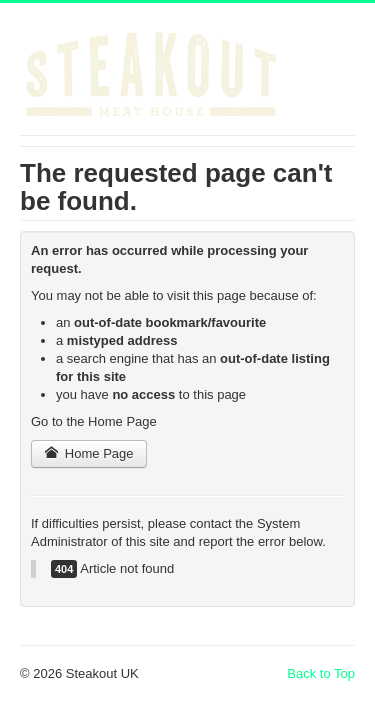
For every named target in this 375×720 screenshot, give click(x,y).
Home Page (89, 453)
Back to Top (321, 673)
